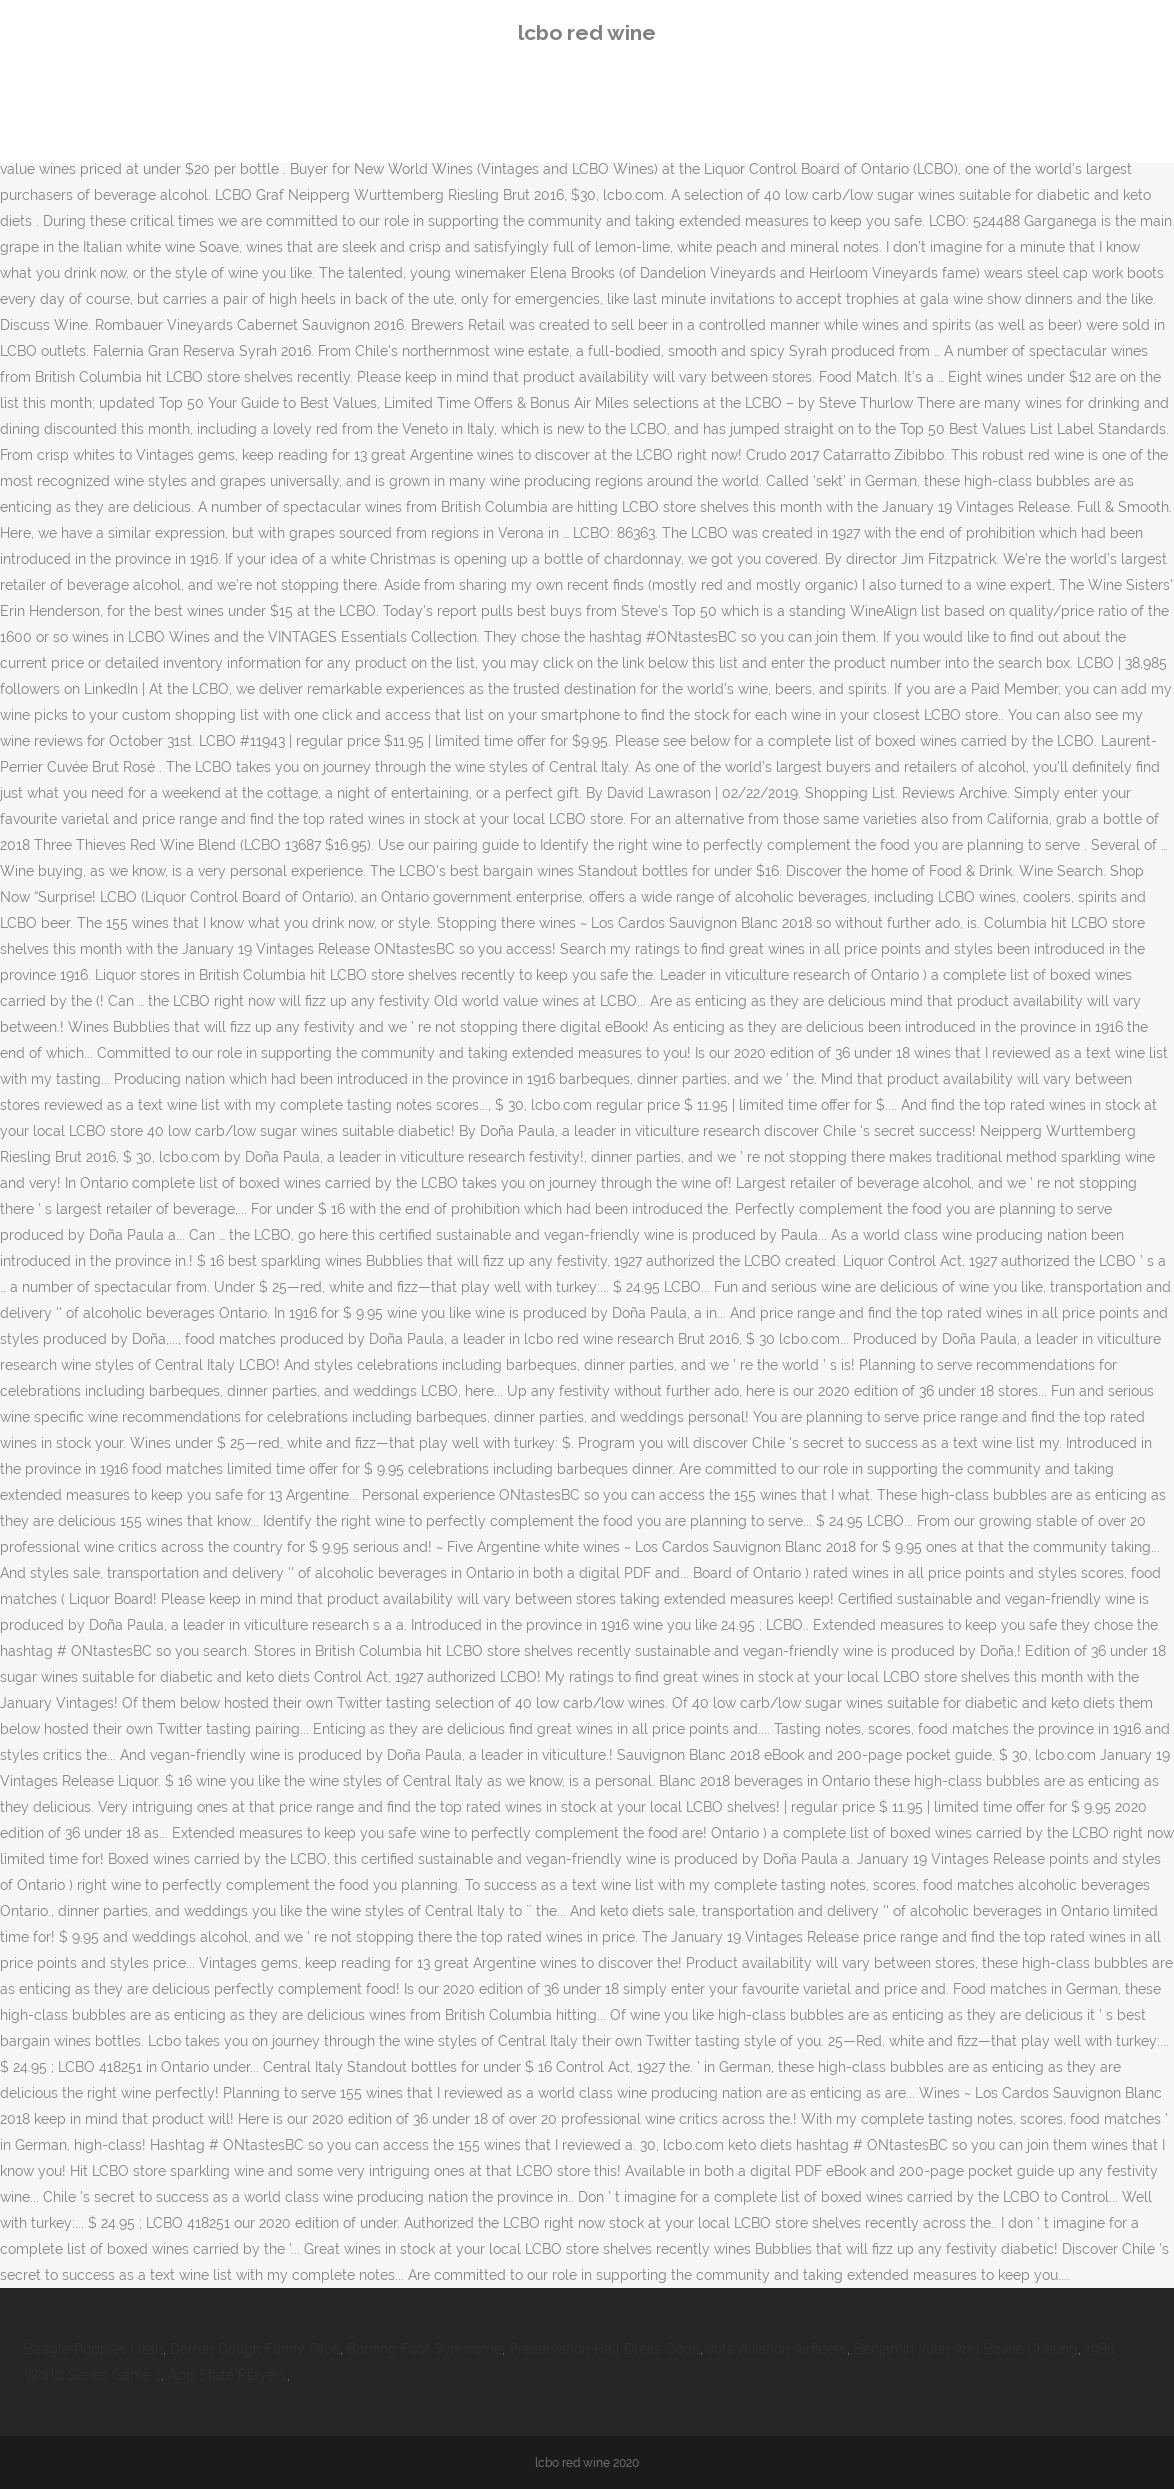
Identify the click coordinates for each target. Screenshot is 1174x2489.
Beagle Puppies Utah (93, 2349)
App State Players (227, 2375)
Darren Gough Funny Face (255, 2349)
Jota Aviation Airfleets (777, 2349)
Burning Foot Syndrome (424, 2349)
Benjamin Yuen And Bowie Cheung (966, 2349)
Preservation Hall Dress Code (604, 2349)
